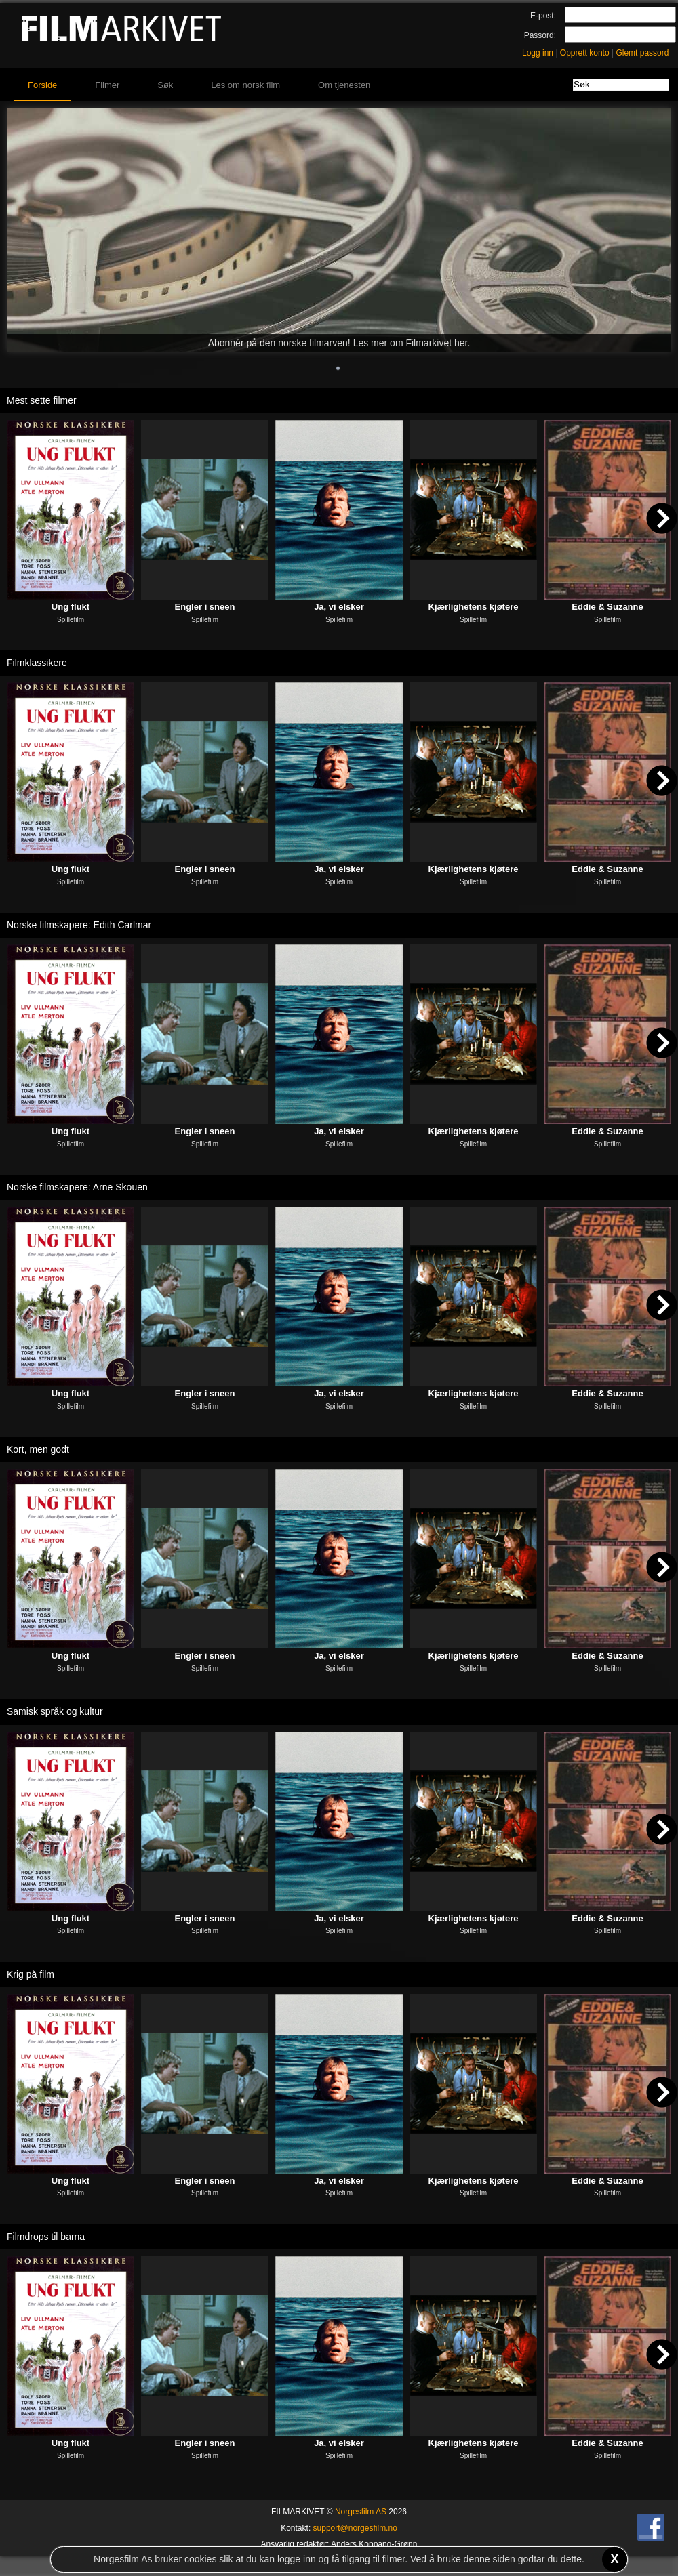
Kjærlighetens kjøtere (473, 607)
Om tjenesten (344, 85)
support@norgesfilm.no (355, 2528)
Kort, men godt (38, 1449)
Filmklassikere (37, 662)
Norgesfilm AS (360, 2511)
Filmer (107, 85)
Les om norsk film (245, 85)
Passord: (540, 35)
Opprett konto (585, 53)
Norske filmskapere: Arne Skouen (77, 1187)
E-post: (543, 15)
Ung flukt (70, 607)
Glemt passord (642, 53)
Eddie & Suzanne (607, 607)
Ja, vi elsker (339, 607)
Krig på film (30, 1974)
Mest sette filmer (42, 400)
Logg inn (537, 53)
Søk (165, 85)
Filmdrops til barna (46, 2236)
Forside (42, 85)
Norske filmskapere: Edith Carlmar (79, 924)
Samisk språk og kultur (55, 1711)
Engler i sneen (205, 607)
